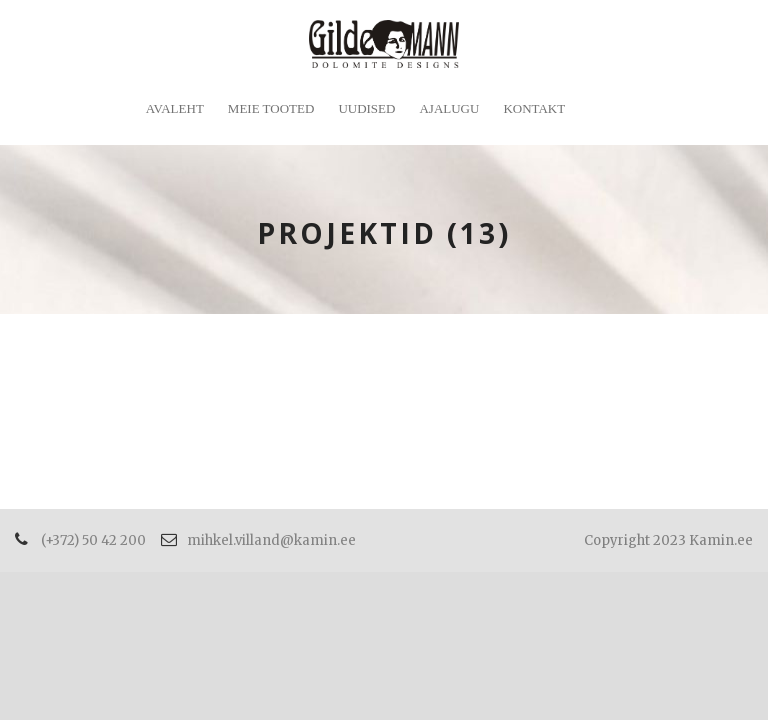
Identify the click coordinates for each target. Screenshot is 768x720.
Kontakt (534, 108)
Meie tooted (271, 108)
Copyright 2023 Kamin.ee (668, 540)
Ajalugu (449, 108)
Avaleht (175, 108)
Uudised (366, 108)
